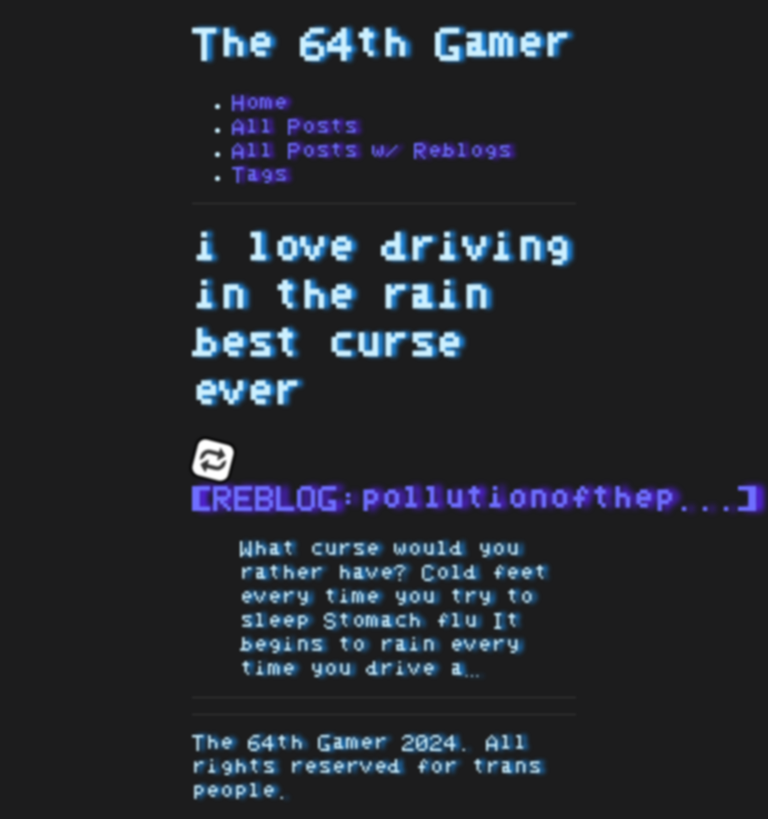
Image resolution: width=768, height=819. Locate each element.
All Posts (295, 127)
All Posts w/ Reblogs (372, 151)
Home (260, 103)
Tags (260, 175)
